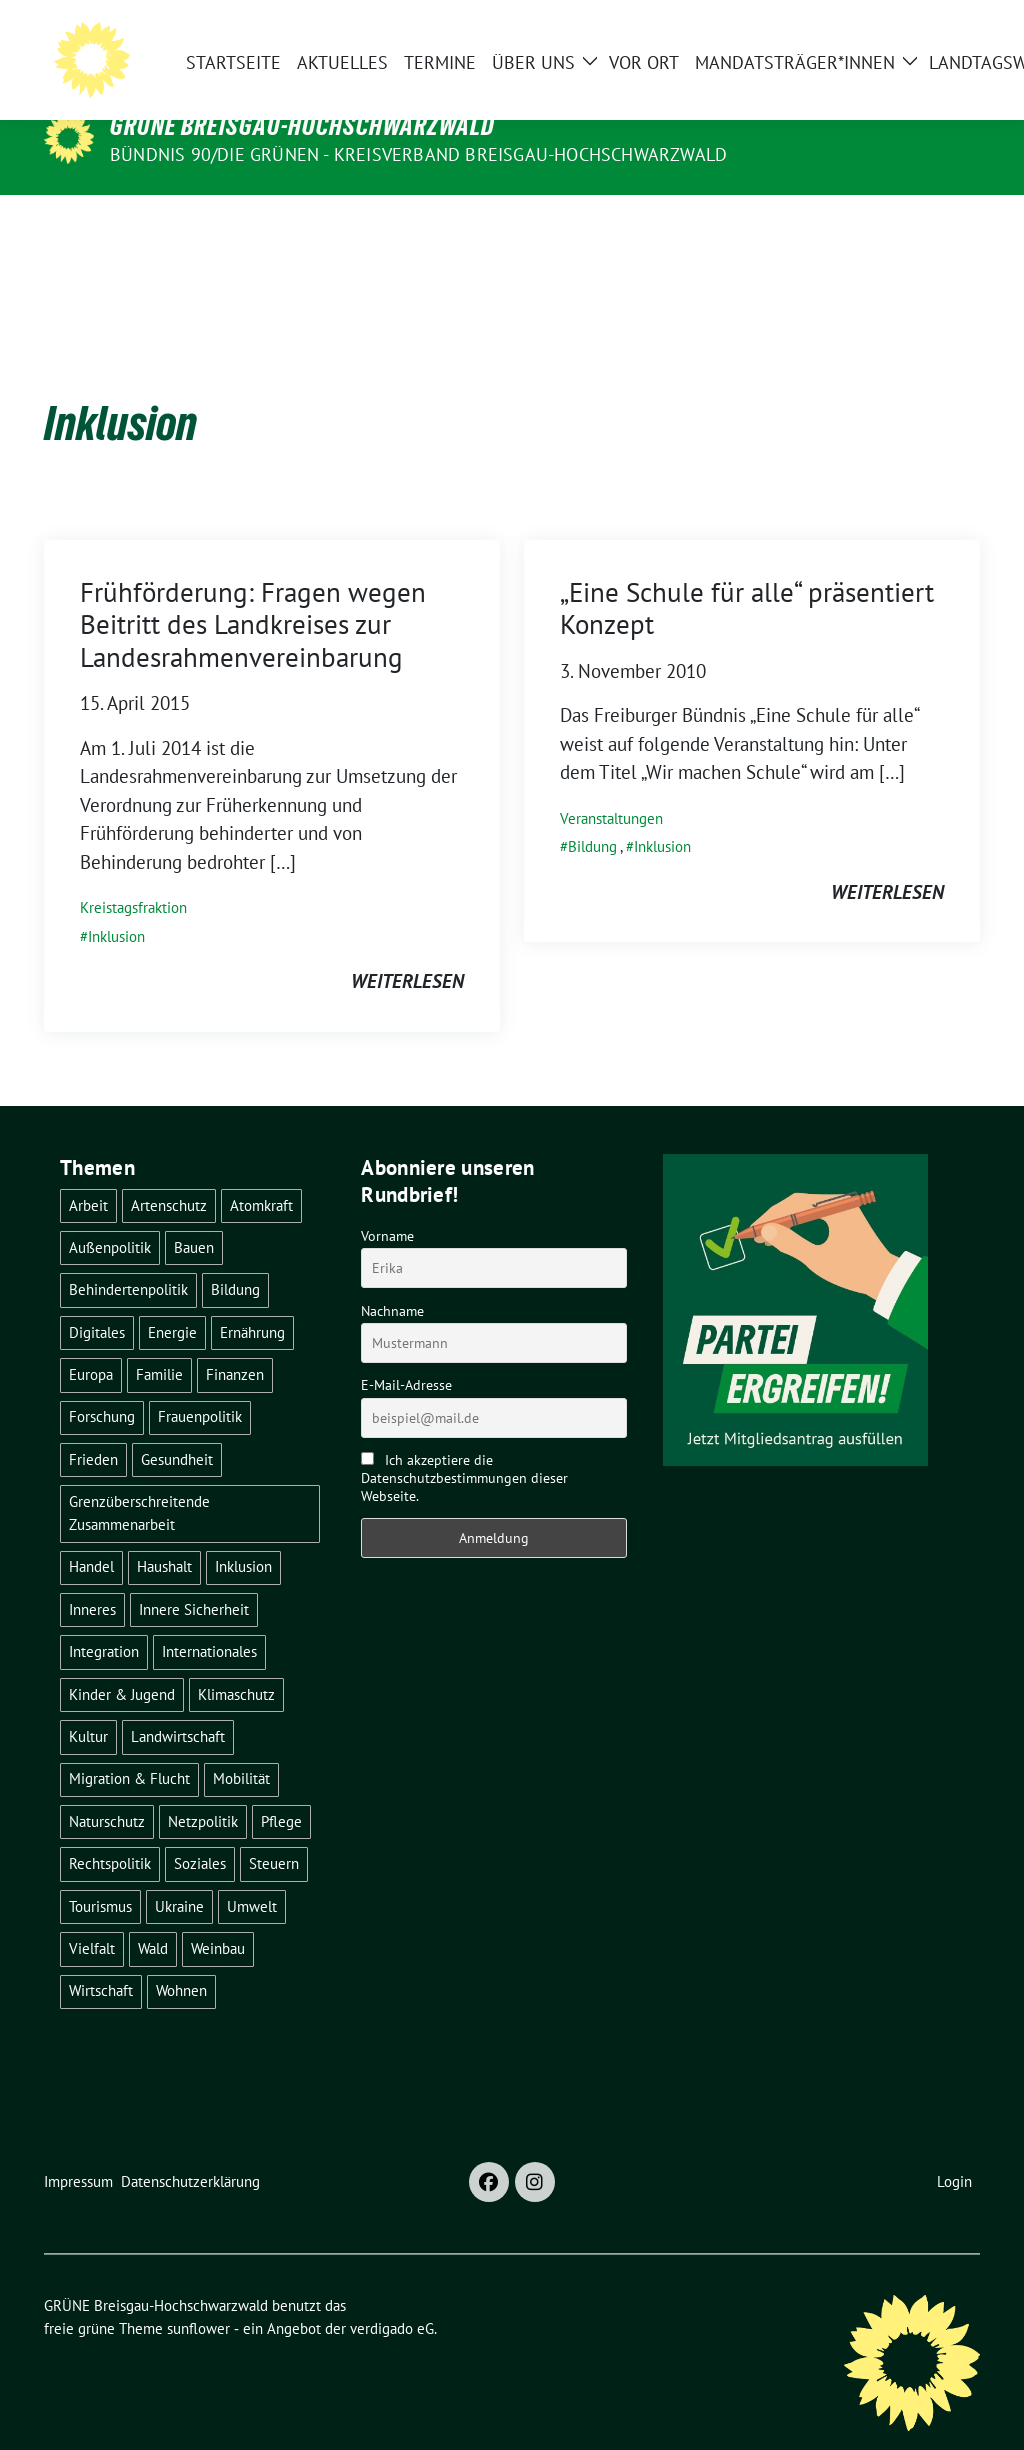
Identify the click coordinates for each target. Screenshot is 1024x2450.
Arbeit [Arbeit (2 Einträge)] (88, 1174)
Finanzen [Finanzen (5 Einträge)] (235, 1343)
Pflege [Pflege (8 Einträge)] (281, 1790)
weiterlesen (407, 950)
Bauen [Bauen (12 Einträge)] (194, 1216)
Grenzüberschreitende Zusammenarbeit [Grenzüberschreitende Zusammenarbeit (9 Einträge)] (139, 1482)
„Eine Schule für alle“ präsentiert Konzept (747, 577)
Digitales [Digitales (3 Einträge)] (97, 1301)
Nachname (392, 1280)
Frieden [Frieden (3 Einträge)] (93, 1428)
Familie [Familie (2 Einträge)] (159, 1343)
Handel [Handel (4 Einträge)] (91, 1535)
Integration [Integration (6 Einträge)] (104, 1620)
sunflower (198, 2297)
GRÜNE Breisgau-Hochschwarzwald (302, 126)
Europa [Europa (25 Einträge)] (91, 1343)
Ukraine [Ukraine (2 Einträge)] (179, 1875)
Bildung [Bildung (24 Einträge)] (235, 1258)
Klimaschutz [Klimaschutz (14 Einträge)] (236, 1663)
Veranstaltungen (611, 787)
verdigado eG (392, 2297)
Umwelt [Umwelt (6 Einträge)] (252, 1875)
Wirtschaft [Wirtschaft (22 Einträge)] (101, 1959)
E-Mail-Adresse (406, 1354)
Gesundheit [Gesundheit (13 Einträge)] (177, 1428)
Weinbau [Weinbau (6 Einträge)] (218, 1917)
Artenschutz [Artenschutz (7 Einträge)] (169, 1174)
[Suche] (916, 42)
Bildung (592, 815)
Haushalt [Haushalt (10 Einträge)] (164, 1535)
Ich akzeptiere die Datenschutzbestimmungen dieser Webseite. (464, 1447)
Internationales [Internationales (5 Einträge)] (209, 1620)
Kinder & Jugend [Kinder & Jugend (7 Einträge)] (122, 1663)
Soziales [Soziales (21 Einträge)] (200, 1832)
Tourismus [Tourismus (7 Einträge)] (100, 1875)
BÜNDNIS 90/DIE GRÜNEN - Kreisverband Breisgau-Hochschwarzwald (418, 154)
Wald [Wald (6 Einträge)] (153, 1917)
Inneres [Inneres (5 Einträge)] (92, 1578)
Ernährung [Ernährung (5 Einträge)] (252, 1301)
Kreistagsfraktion (133, 876)
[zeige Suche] (944, 42)
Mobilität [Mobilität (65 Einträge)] (241, 1747)
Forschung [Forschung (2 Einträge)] (102, 1385)
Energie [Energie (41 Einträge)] (172, 1301)
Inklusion (116, 905)
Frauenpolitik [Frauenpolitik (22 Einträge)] (200, 1385)
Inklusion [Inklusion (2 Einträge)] (243, 1535)
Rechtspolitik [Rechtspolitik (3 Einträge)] (110, 1832)
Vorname (387, 1205)
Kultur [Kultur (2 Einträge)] (88, 1705)
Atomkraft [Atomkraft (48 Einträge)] (261, 1174)
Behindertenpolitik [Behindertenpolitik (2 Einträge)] (128, 1258)
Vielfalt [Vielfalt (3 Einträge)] (92, 1917)
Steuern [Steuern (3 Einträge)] (274, 1832)
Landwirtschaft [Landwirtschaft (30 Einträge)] (178, 1705)
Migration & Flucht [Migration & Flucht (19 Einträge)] (129, 1747)
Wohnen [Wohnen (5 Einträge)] (181, 1959)
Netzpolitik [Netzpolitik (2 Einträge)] (203, 1790)
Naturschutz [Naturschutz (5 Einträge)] (107, 1790)
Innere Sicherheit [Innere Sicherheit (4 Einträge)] (194, 1578)
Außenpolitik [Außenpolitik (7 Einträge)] (110, 1216)
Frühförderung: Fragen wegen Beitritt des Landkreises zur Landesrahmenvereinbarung (253, 593)
